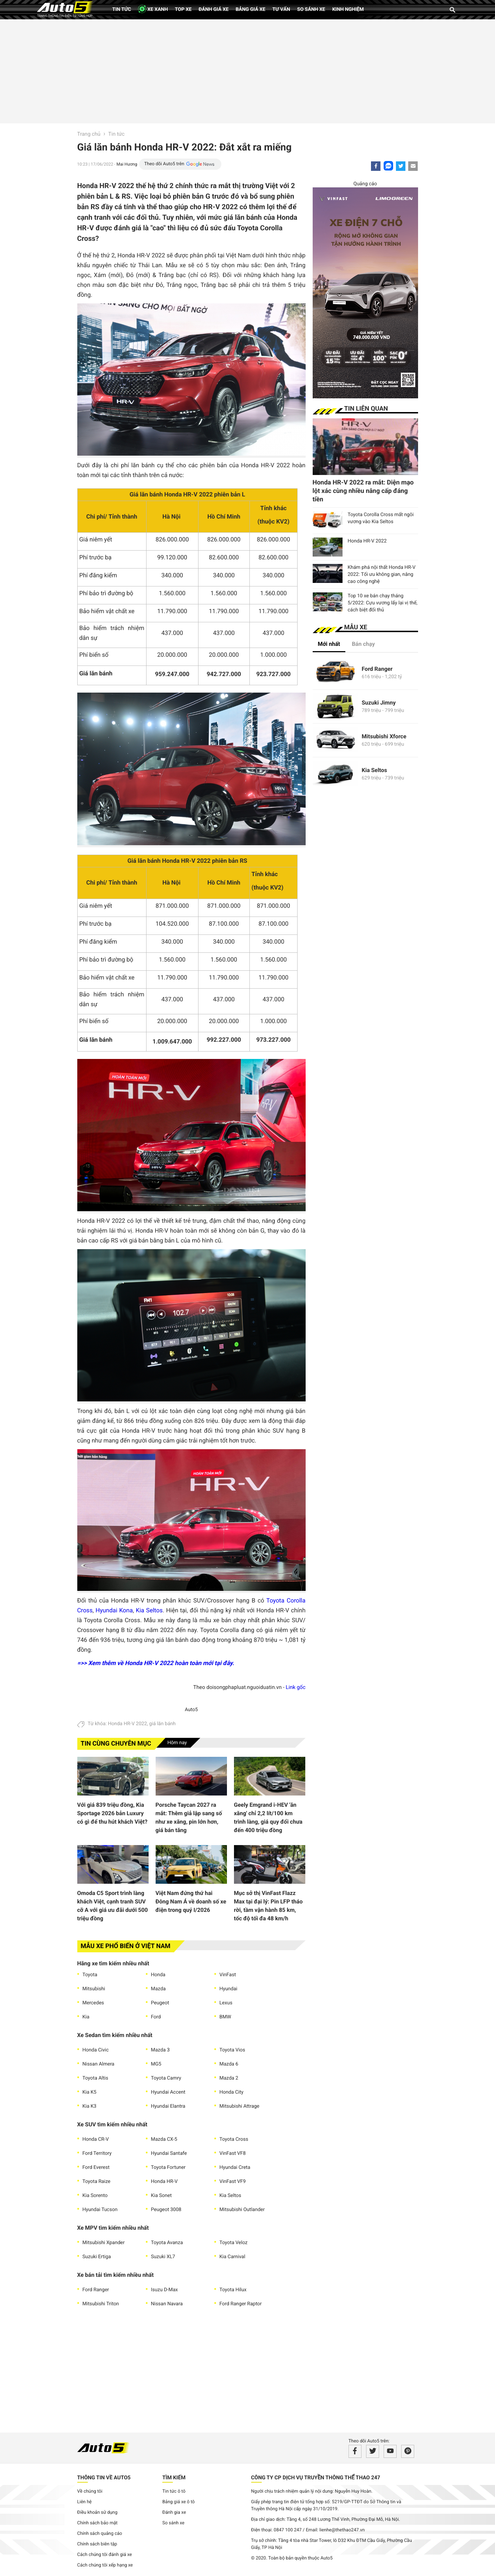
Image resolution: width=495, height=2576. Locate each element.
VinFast (228, 1975)
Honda (158, 1975)
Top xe (183, 9)
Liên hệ (84, 2502)
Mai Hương (126, 164)
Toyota (90, 1975)
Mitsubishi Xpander (104, 2243)
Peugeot (160, 2003)
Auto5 (191, 1710)
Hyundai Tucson (100, 2209)
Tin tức (121, 9)
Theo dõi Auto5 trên (164, 164)
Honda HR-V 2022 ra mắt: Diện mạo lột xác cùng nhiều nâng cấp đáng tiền (363, 491)
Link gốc (295, 1687)
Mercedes (93, 2003)
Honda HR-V (164, 2181)
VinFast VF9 (233, 2181)
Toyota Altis (95, 2078)
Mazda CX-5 (164, 2139)
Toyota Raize (97, 2181)
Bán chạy (363, 644)
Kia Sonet (161, 2195)
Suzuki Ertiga (97, 2257)
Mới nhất (329, 644)
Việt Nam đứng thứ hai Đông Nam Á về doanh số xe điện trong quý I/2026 (191, 1901)
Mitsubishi (94, 1989)
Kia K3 (90, 2106)
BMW (225, 2017)
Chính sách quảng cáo (99, 2533)
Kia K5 (90, 2092)
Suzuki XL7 (163, 2257)
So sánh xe (311, 9)
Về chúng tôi (90, 2491)
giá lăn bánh (162, 1724)
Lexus (226, 2003)
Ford (156, 2017)
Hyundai (228, 1989)
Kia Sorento (95, 2195)
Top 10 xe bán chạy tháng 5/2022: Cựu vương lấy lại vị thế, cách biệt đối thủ (383, 603)
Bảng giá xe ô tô (178, 2502)
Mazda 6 (229, 2064)
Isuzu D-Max (164, 2290)
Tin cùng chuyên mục (116, 1743)
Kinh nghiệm (348, 9)
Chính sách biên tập (97, 2544)
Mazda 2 (229, 2078)
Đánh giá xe (213, 9)
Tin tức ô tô (173, 2491)
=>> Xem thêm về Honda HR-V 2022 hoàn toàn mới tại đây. (155, 1663)
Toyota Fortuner (168, 2167)
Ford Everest (96, 2167)
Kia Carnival (233, 2257)
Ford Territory (97, 2153)
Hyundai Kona (114, 1610)
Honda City (231, 2092)
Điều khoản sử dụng (97, 2512)
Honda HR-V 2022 (127, 1724)
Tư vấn (281, 9)
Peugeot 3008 (166, 2209)
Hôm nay (177, 1743)
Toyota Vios (232, 2050)
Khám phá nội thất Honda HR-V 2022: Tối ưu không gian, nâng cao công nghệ (382, 574)
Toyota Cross (234, 2139)
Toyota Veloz (234, 2243)
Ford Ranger (96, 2290)
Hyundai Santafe (169, 2153)
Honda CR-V (96, 2139)
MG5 (156, 2064)
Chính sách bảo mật (97, 2523)
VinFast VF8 (233, 2153)
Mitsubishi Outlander (242, 2209)
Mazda (158, 1989)
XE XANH (153, 9)
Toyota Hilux (233, 2290)
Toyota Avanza (167, 2243)
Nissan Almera (99, 2064)
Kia (86, 2017)
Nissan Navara (167, 2304)
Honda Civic (96, 2050)
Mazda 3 (160, 2050)
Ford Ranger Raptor (241, 2304)
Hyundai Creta (235, 2167)
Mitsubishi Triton (101, 2304)
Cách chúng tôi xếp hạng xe (105, 2565)
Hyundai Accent (168, 2092)
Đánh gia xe (174, 2512)
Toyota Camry (166, 2078)
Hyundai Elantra (168, 2106)
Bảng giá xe (251, 9)
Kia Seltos (149, 1610)
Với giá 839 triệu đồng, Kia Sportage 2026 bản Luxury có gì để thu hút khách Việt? (112, 1813)
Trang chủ (88, 134)
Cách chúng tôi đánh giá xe (104, 2554)
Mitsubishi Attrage (240, 2106)
